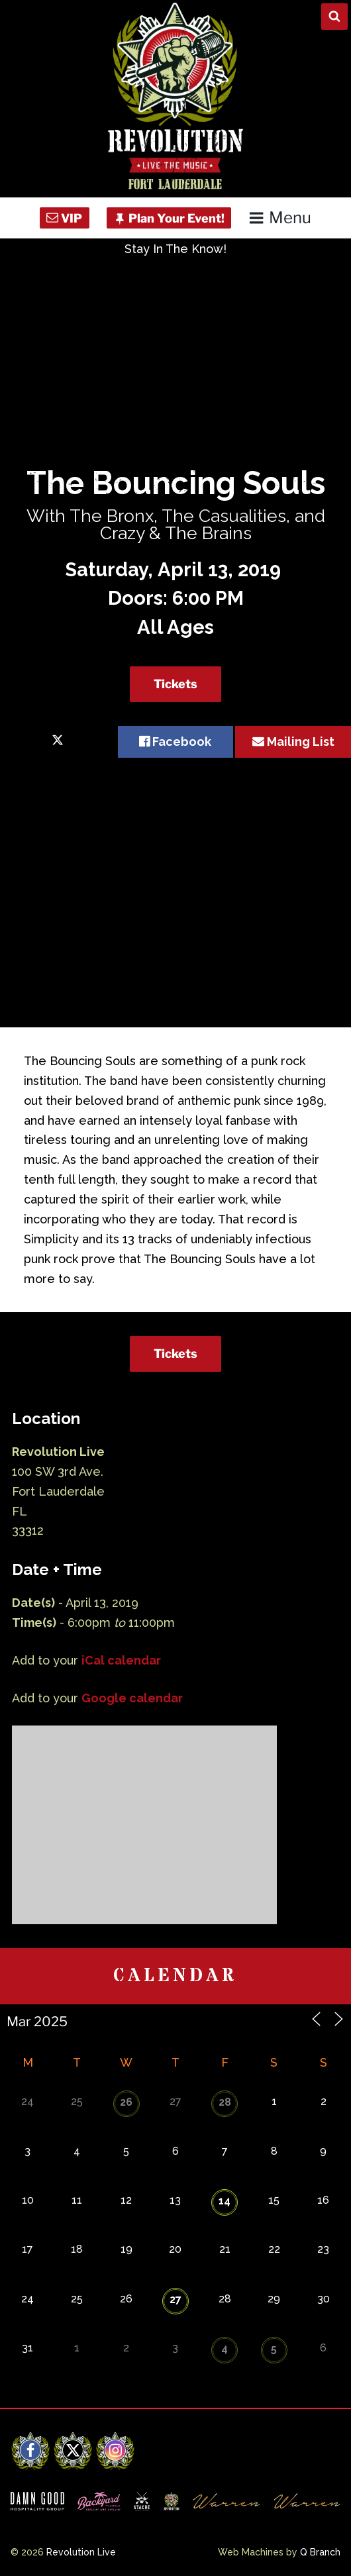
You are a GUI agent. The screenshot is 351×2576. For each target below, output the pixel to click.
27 (175, 2299)
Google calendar (132, 1698)
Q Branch (320, 2552)
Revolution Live (81, 2552)
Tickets (175, 684)
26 (126, 2102)
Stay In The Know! (175, 249)
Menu (279, 217)
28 (225, 2102)
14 (224, 2200)
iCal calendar (121, 1660)
